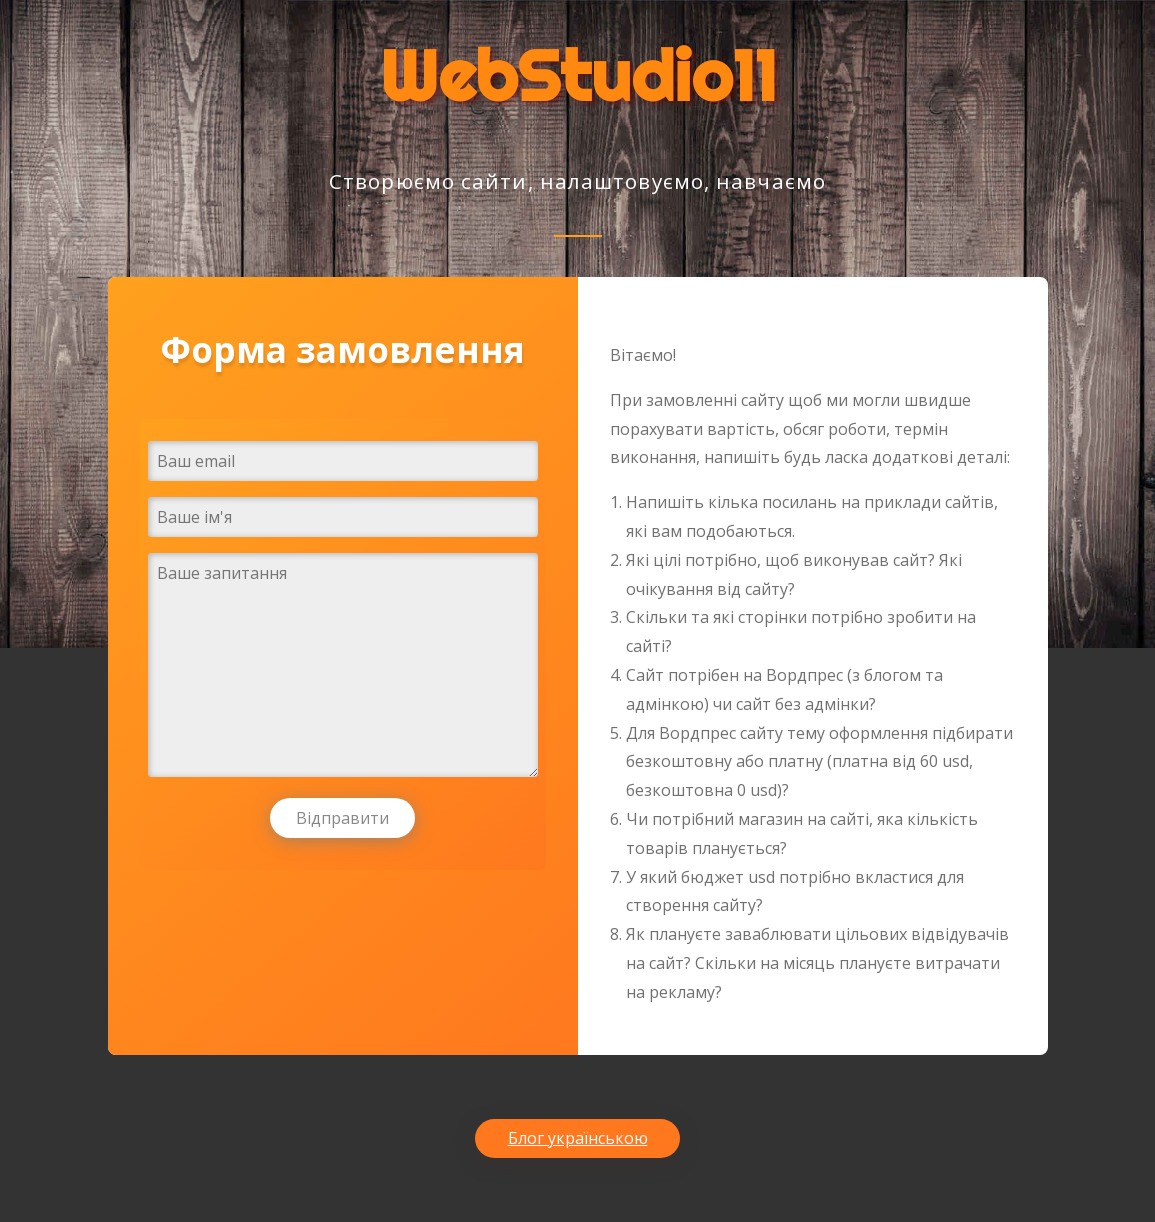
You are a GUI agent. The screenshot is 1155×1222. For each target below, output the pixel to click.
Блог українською (578, 1138)
